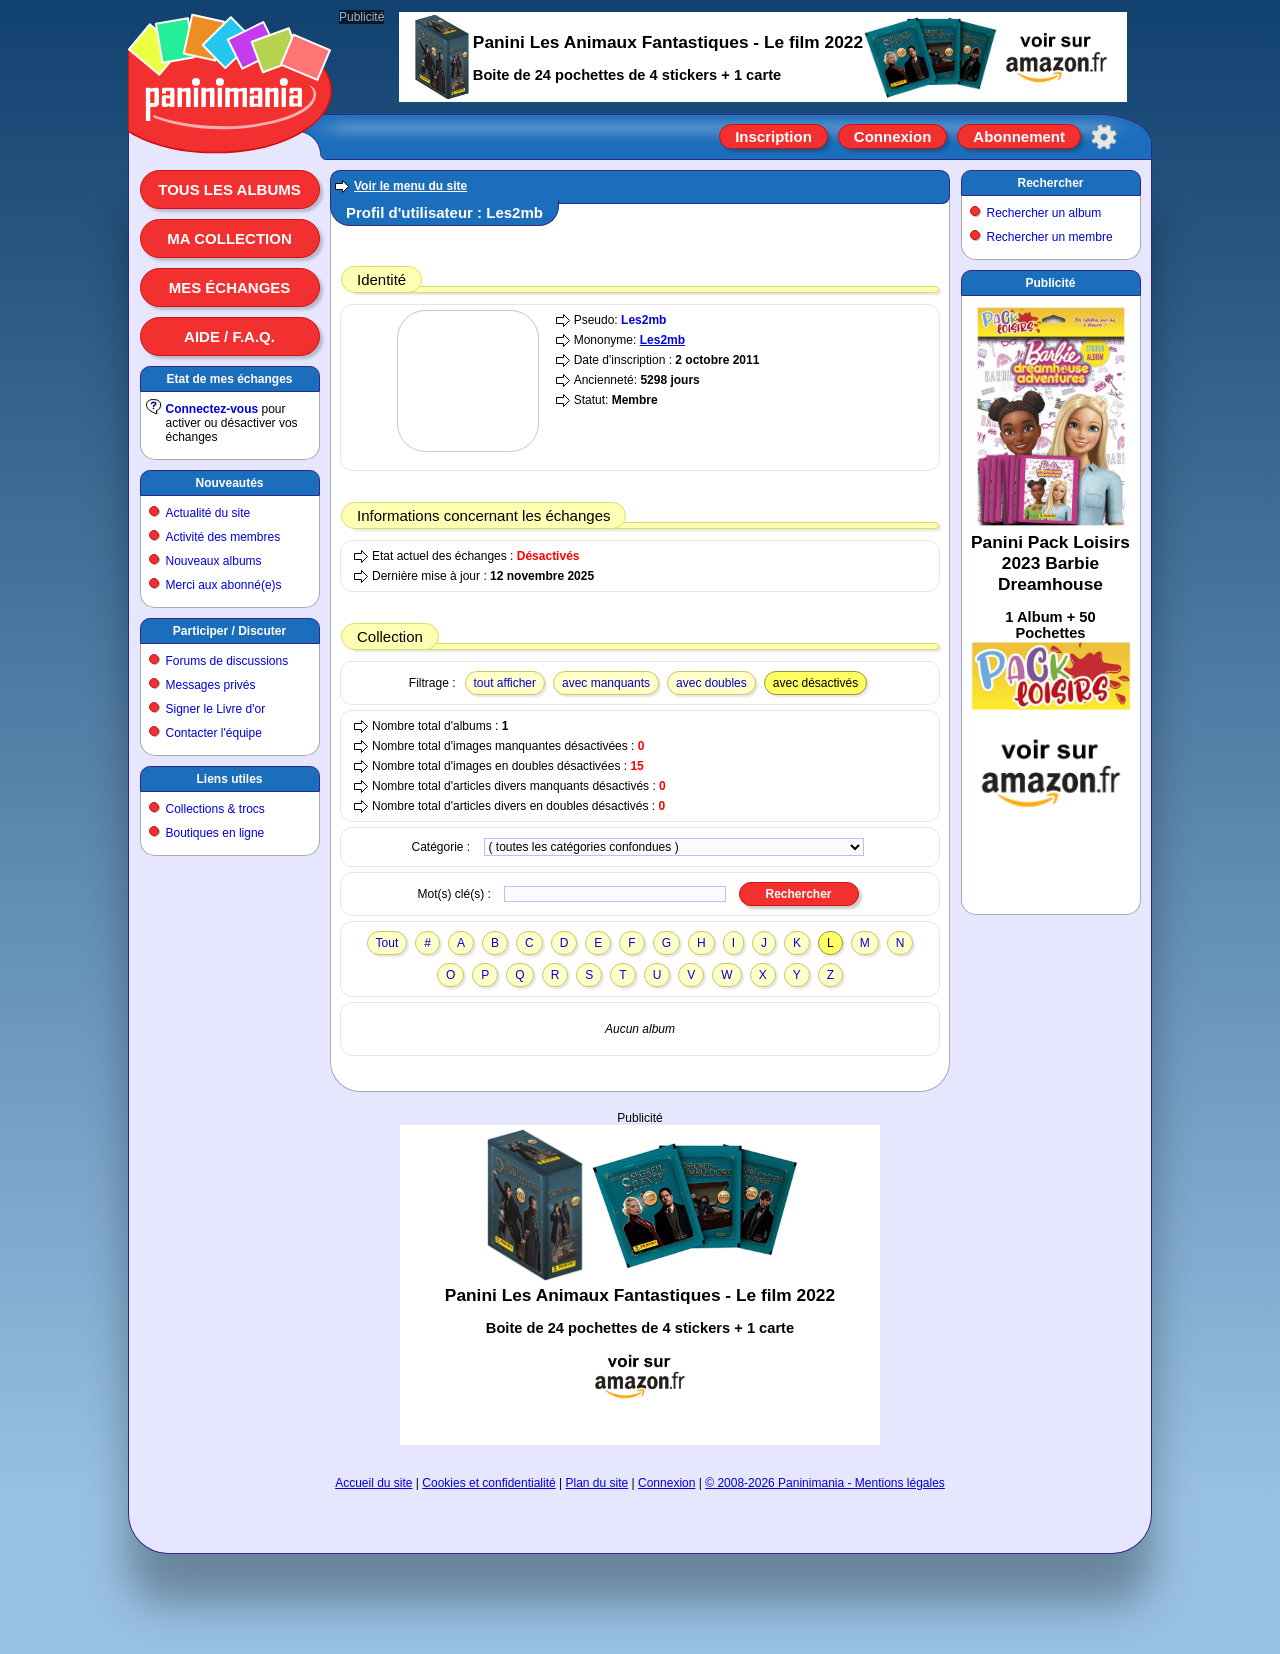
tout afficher (505, 683)
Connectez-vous (212, 409)
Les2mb (643, 320)
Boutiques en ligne (215, 833)
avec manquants (606, 683)
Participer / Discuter (229, 631)
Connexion (893, 136)
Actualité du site (208, 513)
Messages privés (211, 685)
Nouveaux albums (214, 561)
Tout (387, 943)
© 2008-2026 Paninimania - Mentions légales (825, 1483)
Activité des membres (223, 537)
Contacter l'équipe (214, 733)
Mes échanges (230, 287)
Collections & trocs (215, 809)
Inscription (773, 136)
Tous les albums (229, 189)
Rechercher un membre (1050, 237)
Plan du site (597, 1483)
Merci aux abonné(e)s (224, 585)
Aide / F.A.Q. (229, 336)
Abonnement (1019, 136)
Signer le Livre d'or (216, 709)
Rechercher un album (1044, 213)
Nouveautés (229, 483)
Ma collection (229, 238)
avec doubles (711, 683)
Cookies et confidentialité (488, 1483)
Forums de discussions (227, 661)
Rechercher (1050, 183)
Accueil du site (373, 1483)
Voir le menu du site (410, 186)
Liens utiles (229, 779)
